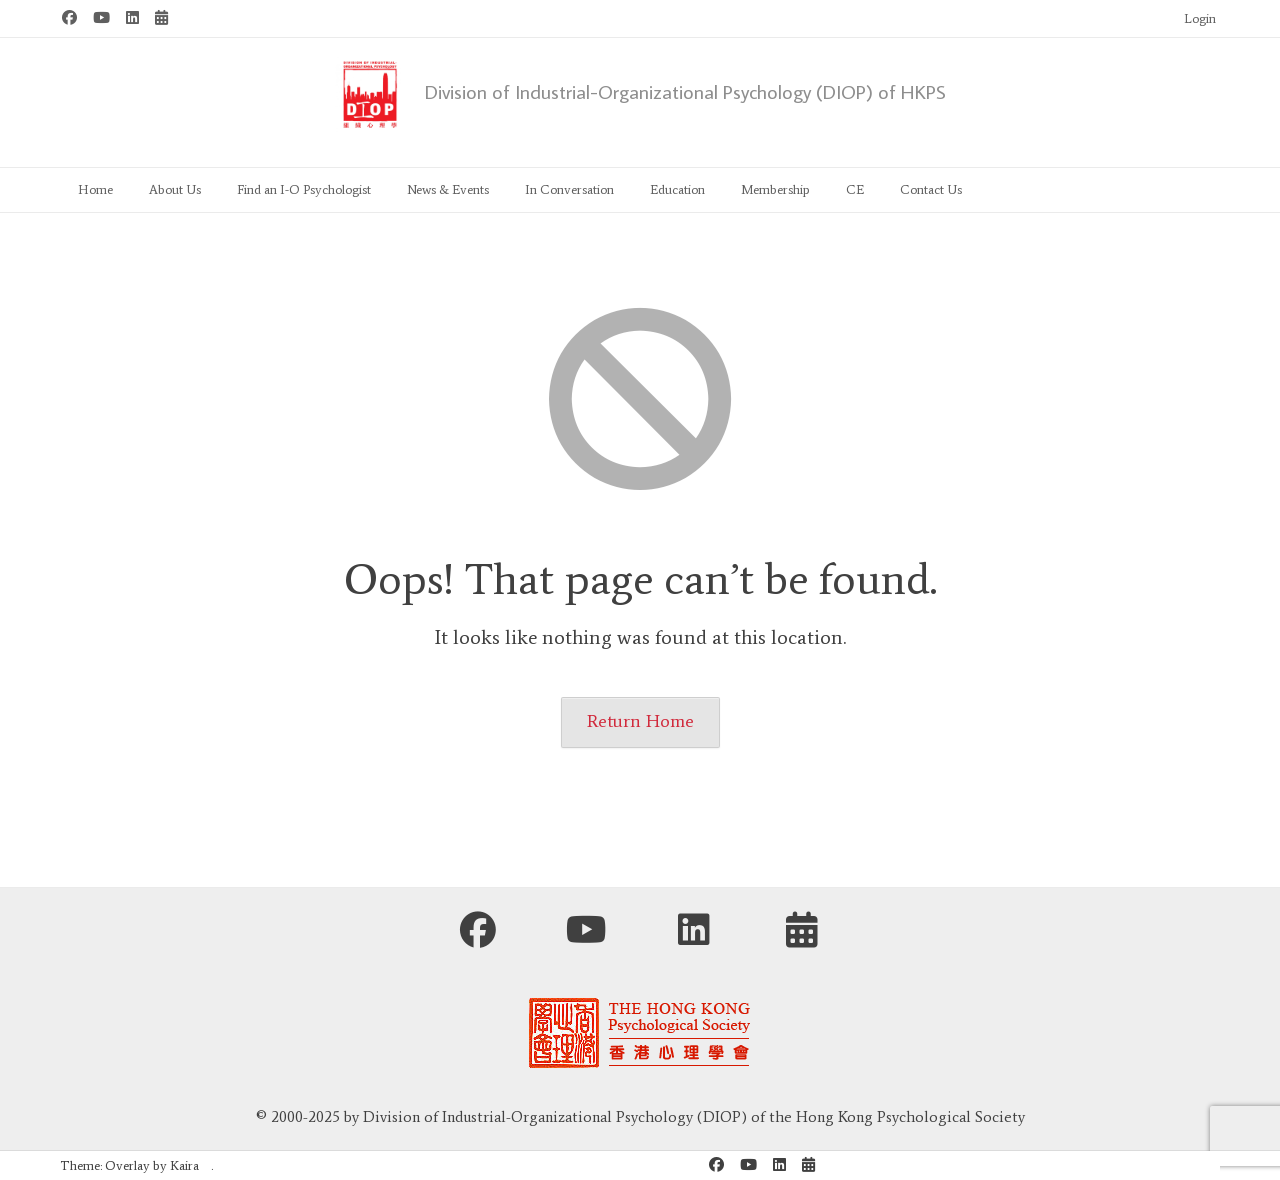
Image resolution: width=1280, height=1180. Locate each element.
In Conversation (569, 189)
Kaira (184, 1165)
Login (1200, 18)
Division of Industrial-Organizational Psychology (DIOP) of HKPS (685, 91)
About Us (175, 189)
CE (855, 189)
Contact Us (931, 189)
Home (95, 189)
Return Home (640, 721)
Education (677, 189)
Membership (775, 189)
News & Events (448, 189)
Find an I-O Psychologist (304, 189)
